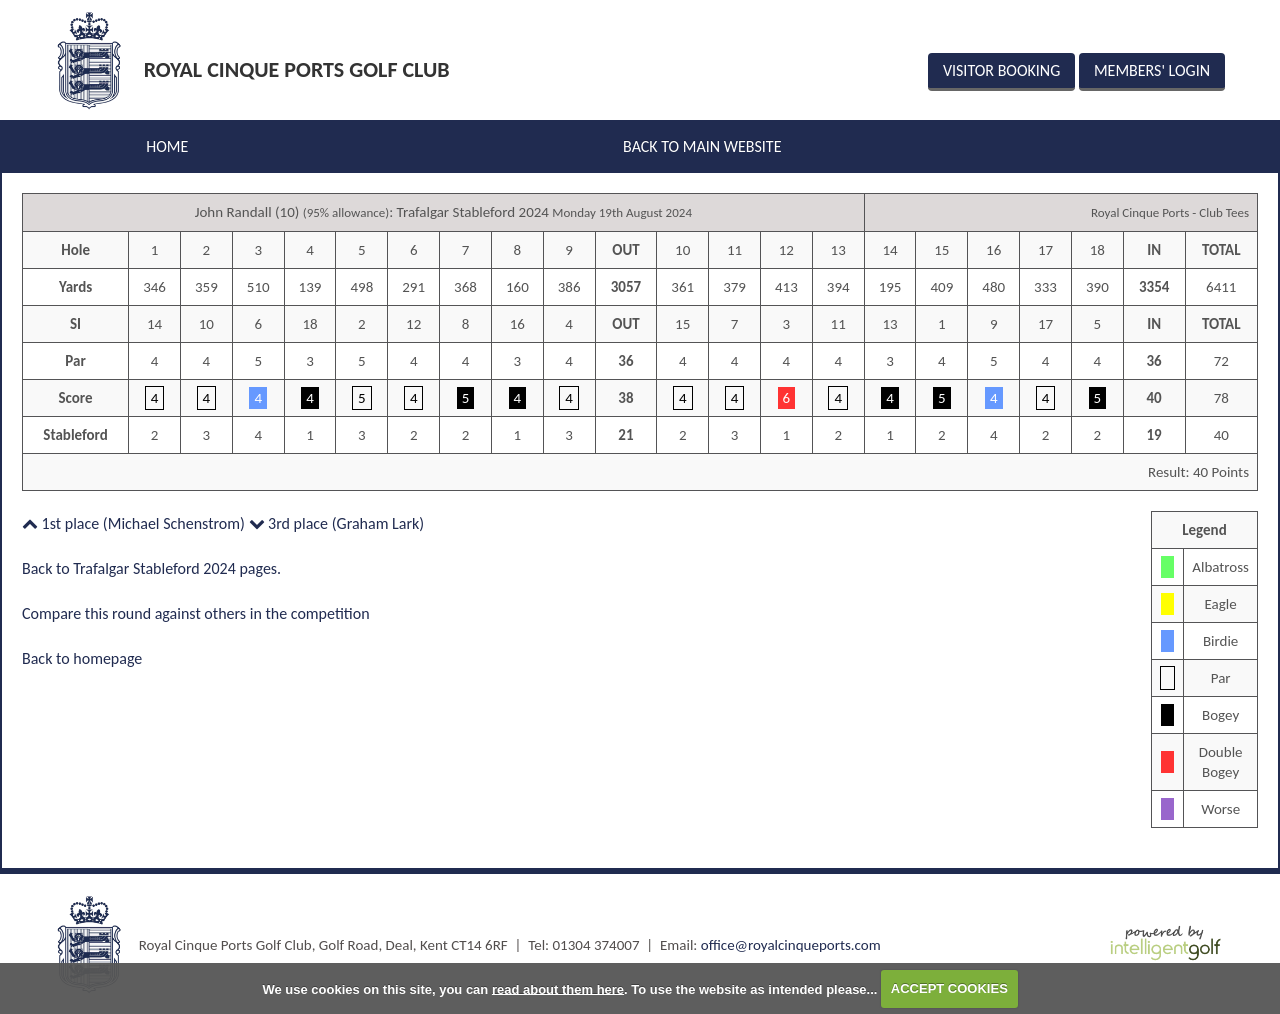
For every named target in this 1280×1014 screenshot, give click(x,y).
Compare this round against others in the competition (196, 613)
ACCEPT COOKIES (949, 988)
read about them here (558, 988)
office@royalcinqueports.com (791, 945)
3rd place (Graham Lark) (337, 523)
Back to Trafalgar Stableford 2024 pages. (151, 568)
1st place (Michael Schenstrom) (133, 523)
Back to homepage (82, 658)
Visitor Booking (1001, 70)
